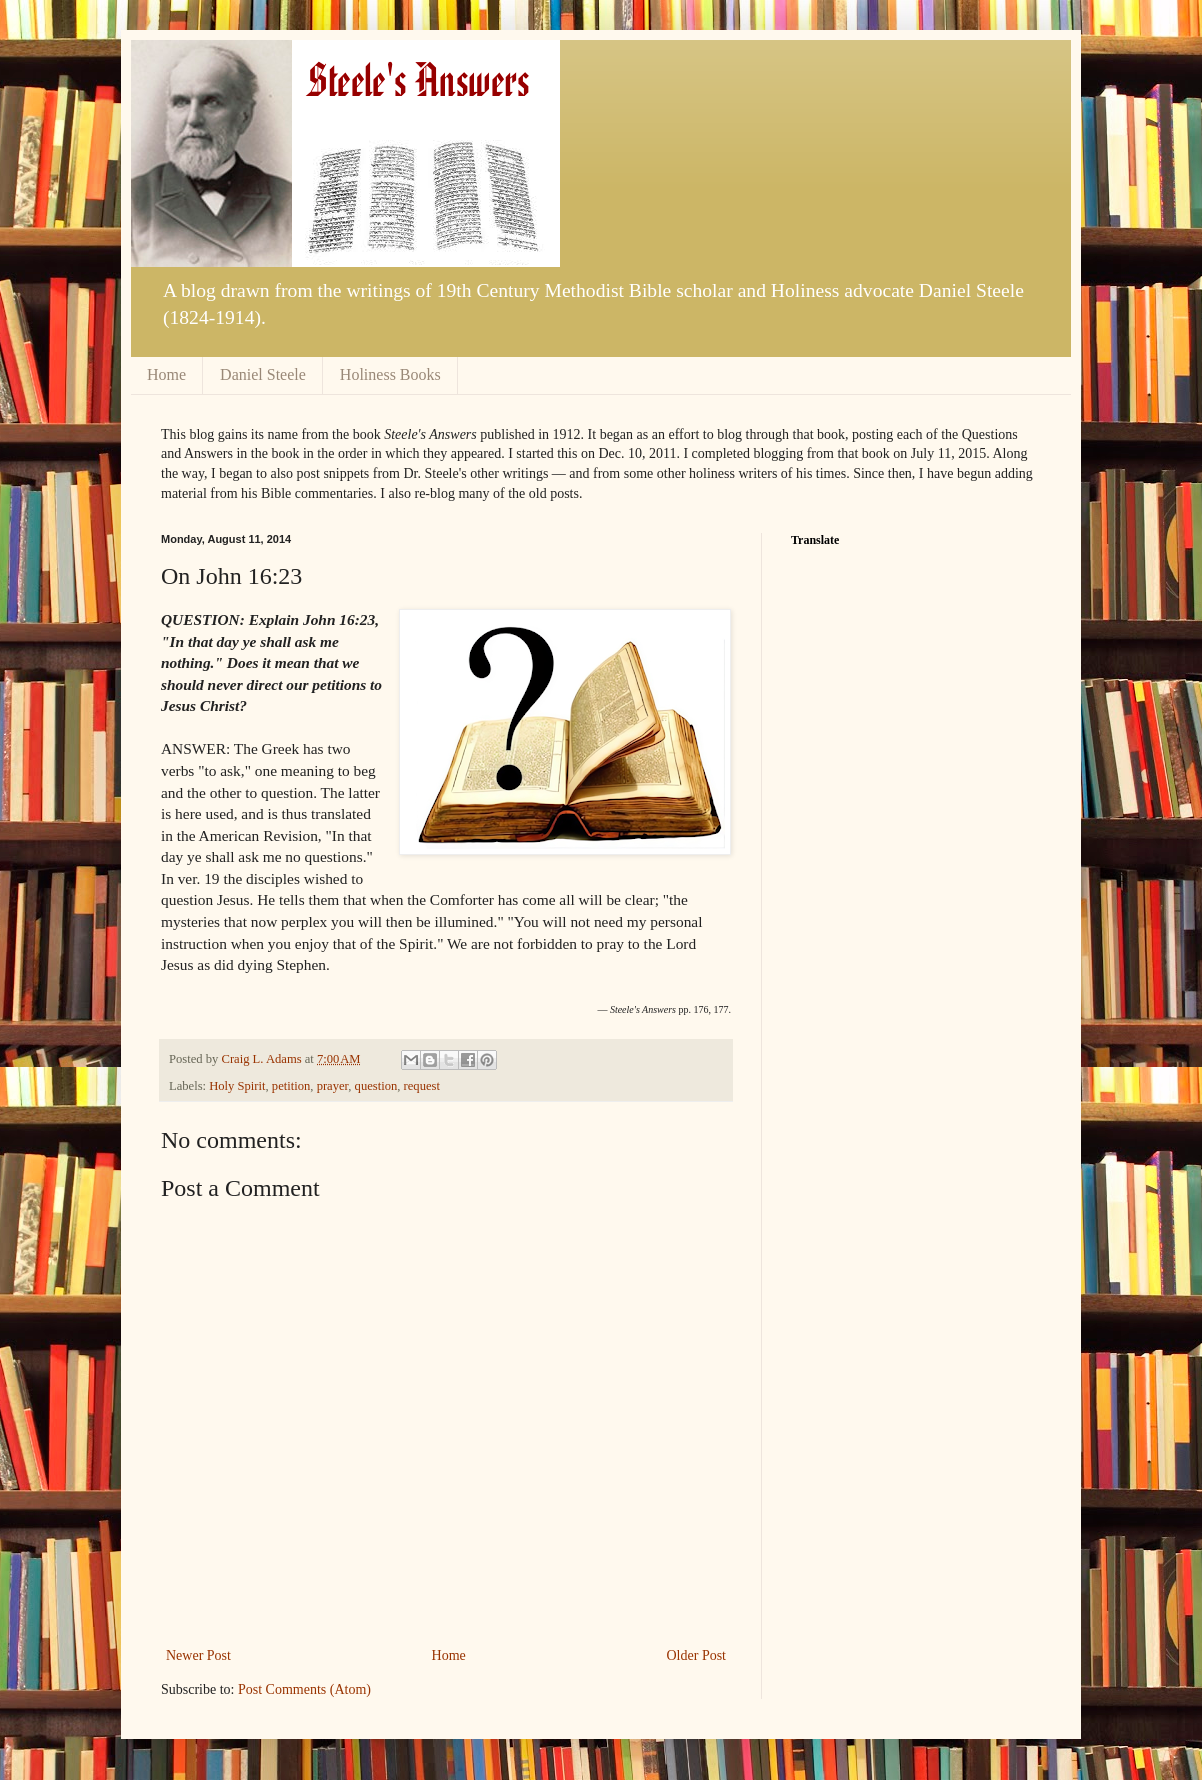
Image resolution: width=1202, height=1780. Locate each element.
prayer (333, 1086)
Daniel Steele (263, 374)
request (422, 1086)
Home (166, 374)
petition (291, 1086)
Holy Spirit (237, 1086)
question (376, 1086)
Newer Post (198, 1655)
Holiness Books (390, 374)
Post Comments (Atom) (304, 1689)
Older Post (697, 1655)
